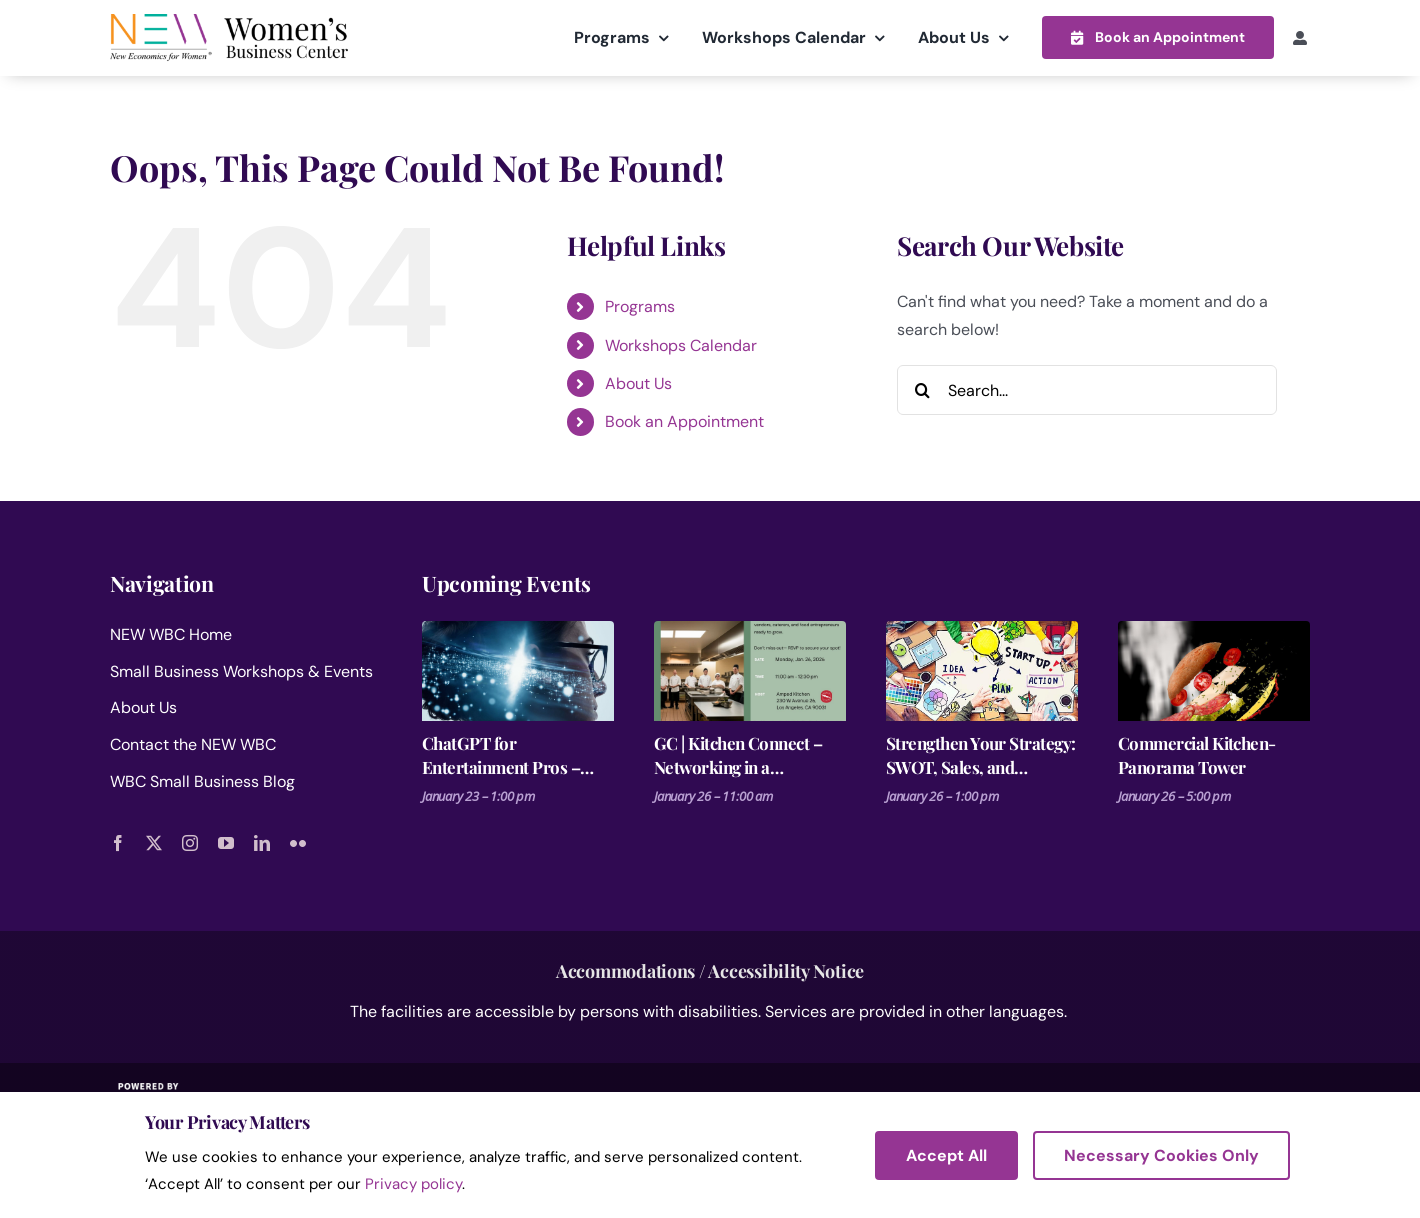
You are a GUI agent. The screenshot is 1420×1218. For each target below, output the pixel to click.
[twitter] (154, 842)
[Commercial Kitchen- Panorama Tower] (1214, 670)
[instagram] (190, 842)
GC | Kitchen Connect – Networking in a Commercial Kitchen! (738, 754)
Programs (640, 305)
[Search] (922, 389)
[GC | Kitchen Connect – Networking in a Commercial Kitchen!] (750, 670)
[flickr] (298, 842)
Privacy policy (413, 1184)
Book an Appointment (684, 421)
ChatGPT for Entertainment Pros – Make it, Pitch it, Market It (517, 754)
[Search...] (1087, 389)
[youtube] (226, 842)
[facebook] (118, 842)
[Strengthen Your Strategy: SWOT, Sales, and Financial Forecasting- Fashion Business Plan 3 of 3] (982, 670)
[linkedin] (262, 842)
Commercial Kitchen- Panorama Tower (1197, 754)
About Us (638, 382)
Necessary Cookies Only (1161, 1155)
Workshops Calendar (681, 344)
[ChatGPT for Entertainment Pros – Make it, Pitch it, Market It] (518, 670)
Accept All (946, 1155)
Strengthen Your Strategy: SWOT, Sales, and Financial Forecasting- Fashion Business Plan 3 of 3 (982, 754)
